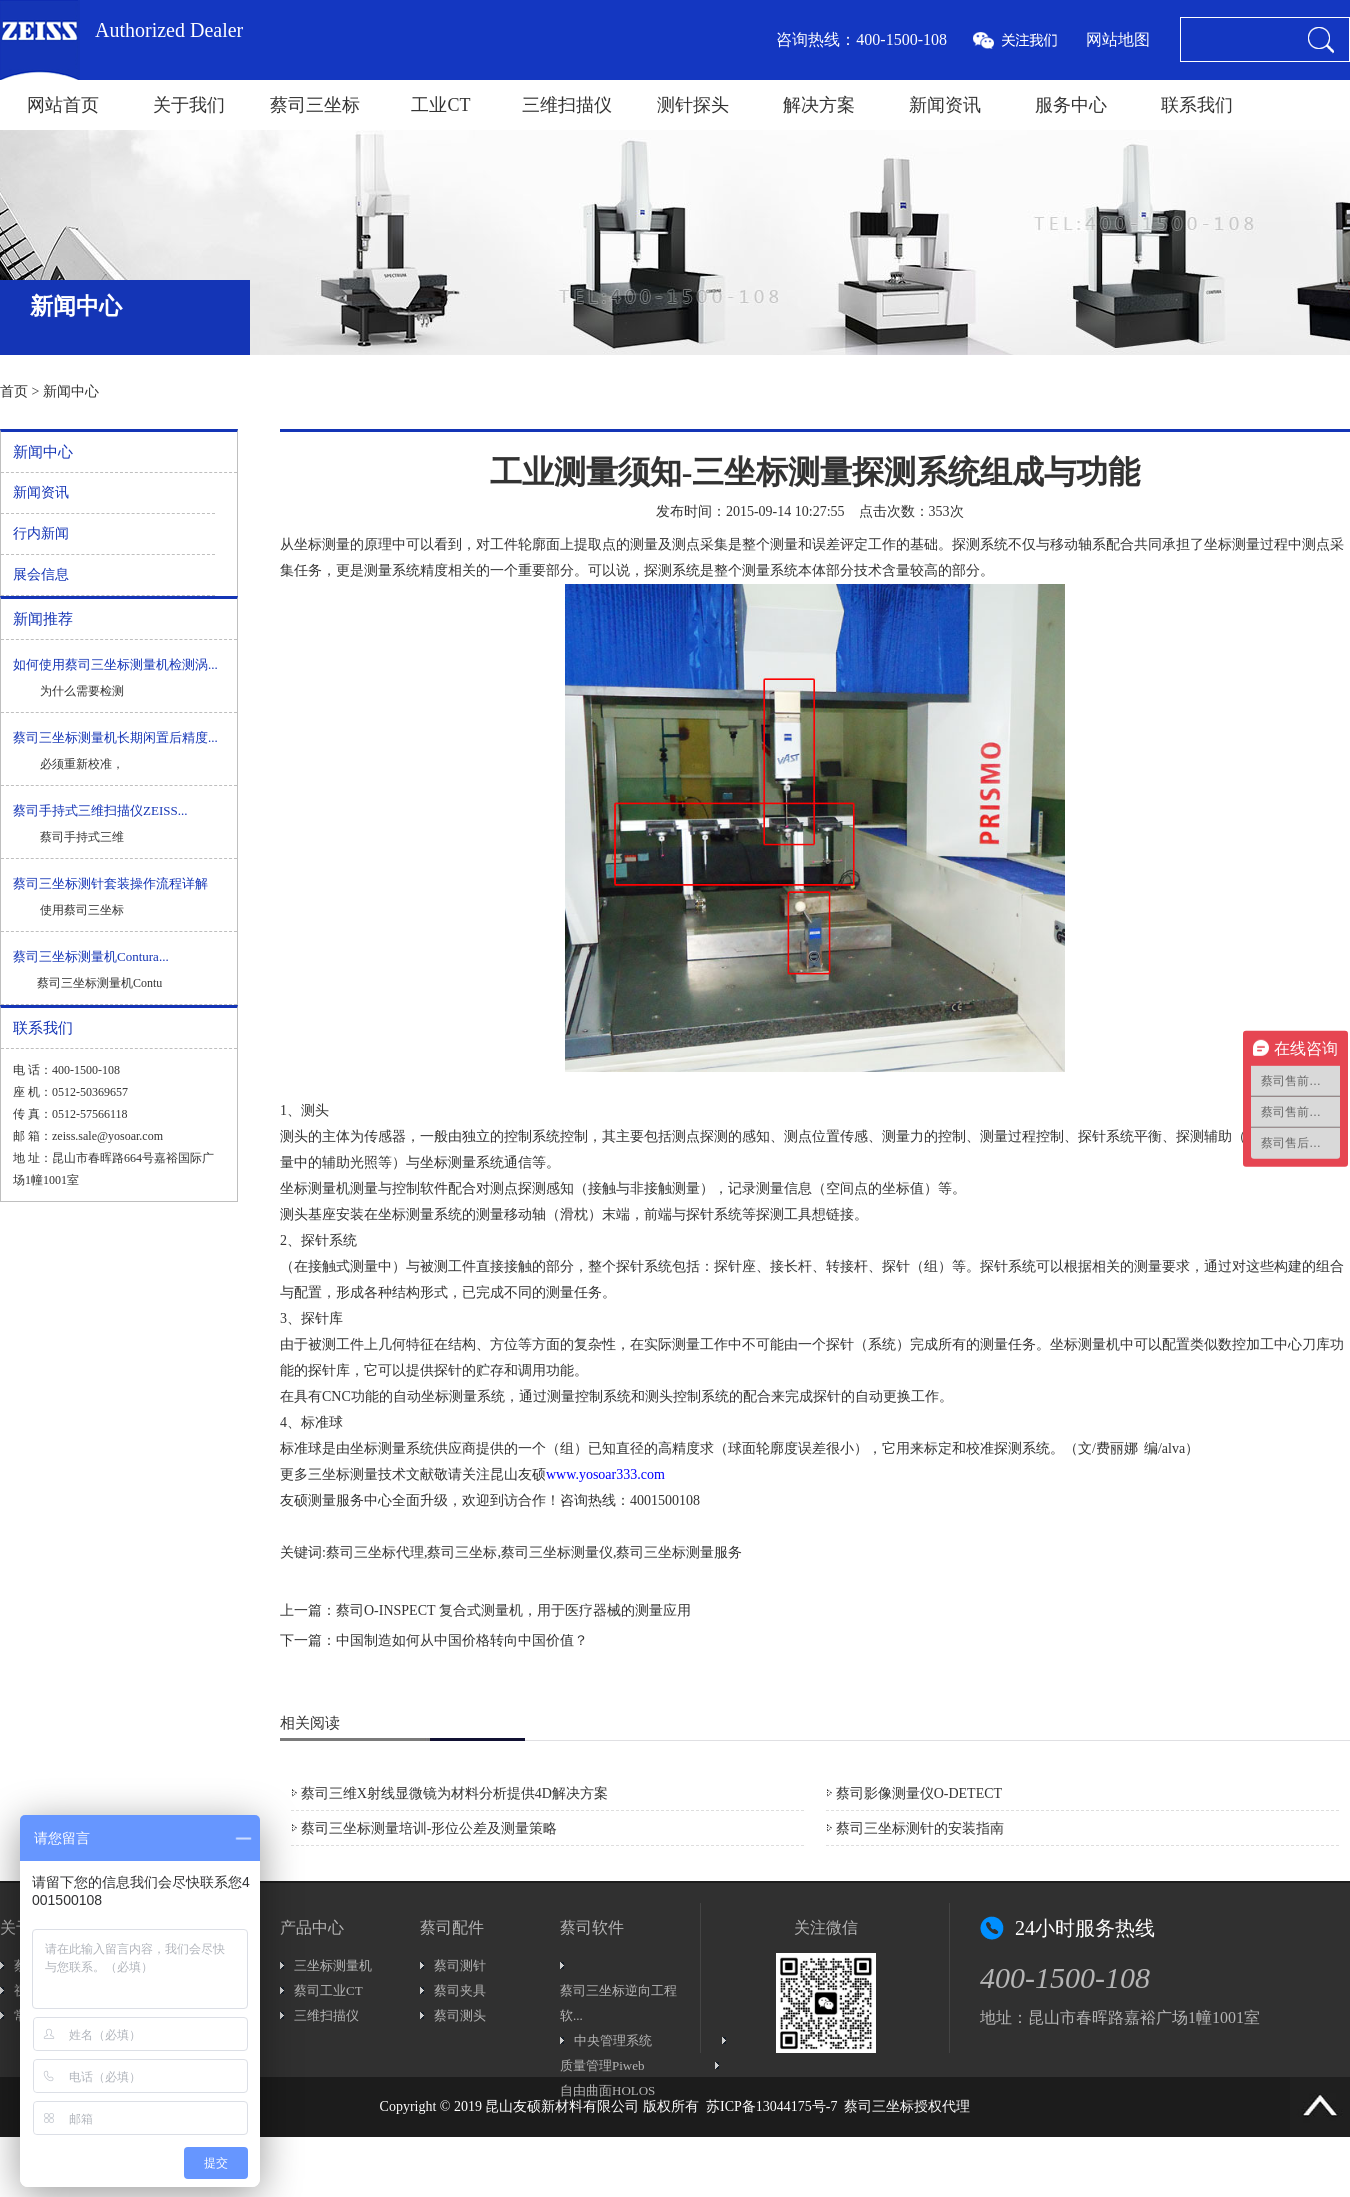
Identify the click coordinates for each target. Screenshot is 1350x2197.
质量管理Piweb (602, 2065)
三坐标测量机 (333, 1965)
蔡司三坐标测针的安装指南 (920, 1828)
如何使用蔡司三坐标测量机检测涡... (115, 664)
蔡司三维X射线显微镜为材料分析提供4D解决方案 (454, 1793)
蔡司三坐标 (315, 105)
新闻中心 (71, 391)
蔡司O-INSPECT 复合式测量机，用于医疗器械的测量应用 (513, 1610)
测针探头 (693, 105)
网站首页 (63, 105)
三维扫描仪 (567, 105)
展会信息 (41, 574)
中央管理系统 (613, 2040)
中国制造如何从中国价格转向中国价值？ (462, 1640)
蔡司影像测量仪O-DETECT (919, 1793)
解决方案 (819, 105)
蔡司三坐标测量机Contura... (91, 956)
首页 (14, 391)
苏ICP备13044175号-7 (771, 2106)
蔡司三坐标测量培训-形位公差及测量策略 (429, 1828)
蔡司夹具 (460, 1990)
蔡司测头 (460, 2015)
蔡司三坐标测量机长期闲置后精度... (115, 737)
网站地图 (1118, 39)
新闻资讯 (945, 105)
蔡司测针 (460, 1965)
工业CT (440, 105)
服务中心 (1071, 105)
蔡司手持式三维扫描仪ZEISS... (100, 810)
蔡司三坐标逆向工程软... (618, 2003)
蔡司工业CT (328, 1990)
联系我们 (1197, 105)
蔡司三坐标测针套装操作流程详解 (110, 883)
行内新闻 (41, 533)
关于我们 (189, 105)
